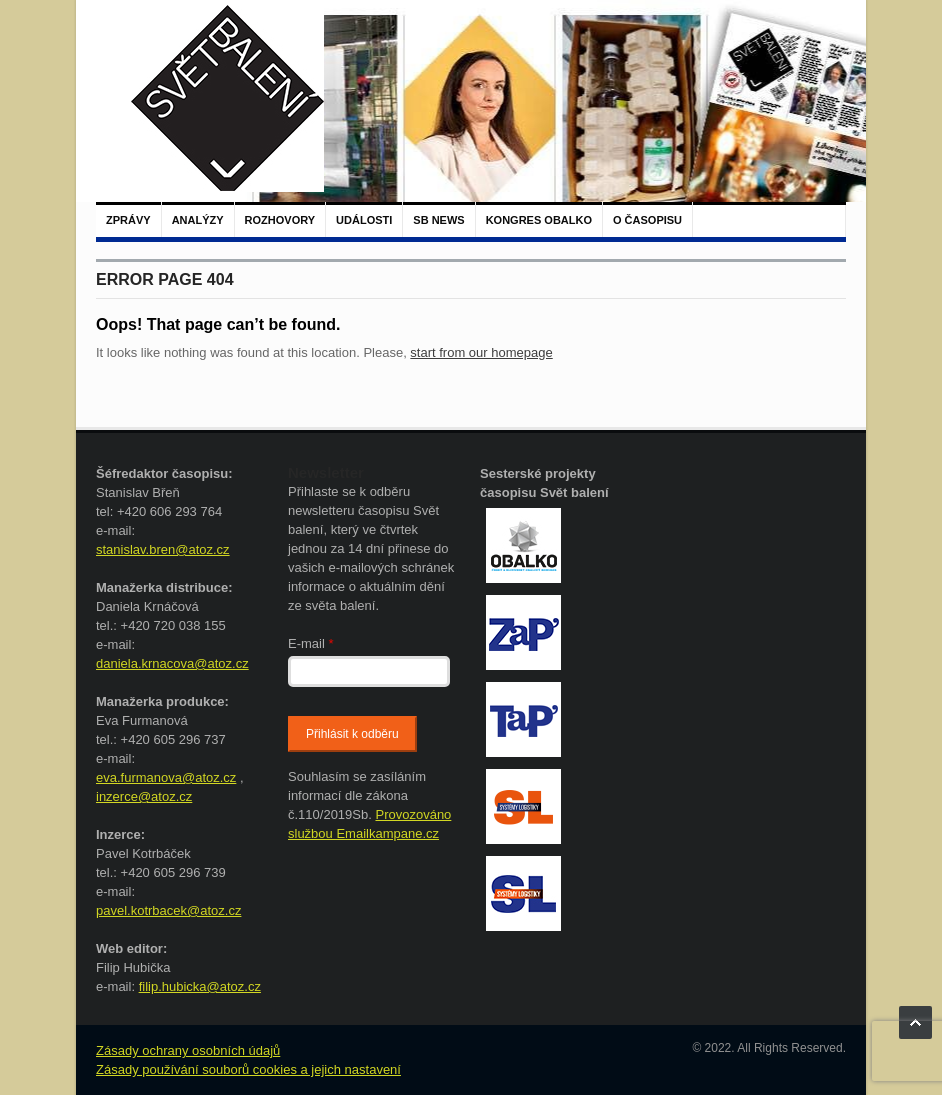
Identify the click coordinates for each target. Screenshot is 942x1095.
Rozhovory (280, 220)
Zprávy (128, 220)
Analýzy (198, 220)
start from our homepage (481, 352)
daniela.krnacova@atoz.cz (172, 663)
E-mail (311, 643)
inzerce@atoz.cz (144, 796)
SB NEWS (438, 220)
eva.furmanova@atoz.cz (166, 777)
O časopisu (647, 220)
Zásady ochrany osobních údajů (188, 1050)
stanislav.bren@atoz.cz (163, 549)
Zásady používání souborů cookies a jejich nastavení (248, 1069)
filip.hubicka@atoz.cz (200, 986)
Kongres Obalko (539, 220)
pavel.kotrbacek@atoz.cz (168, 910)
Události (364, 220)
